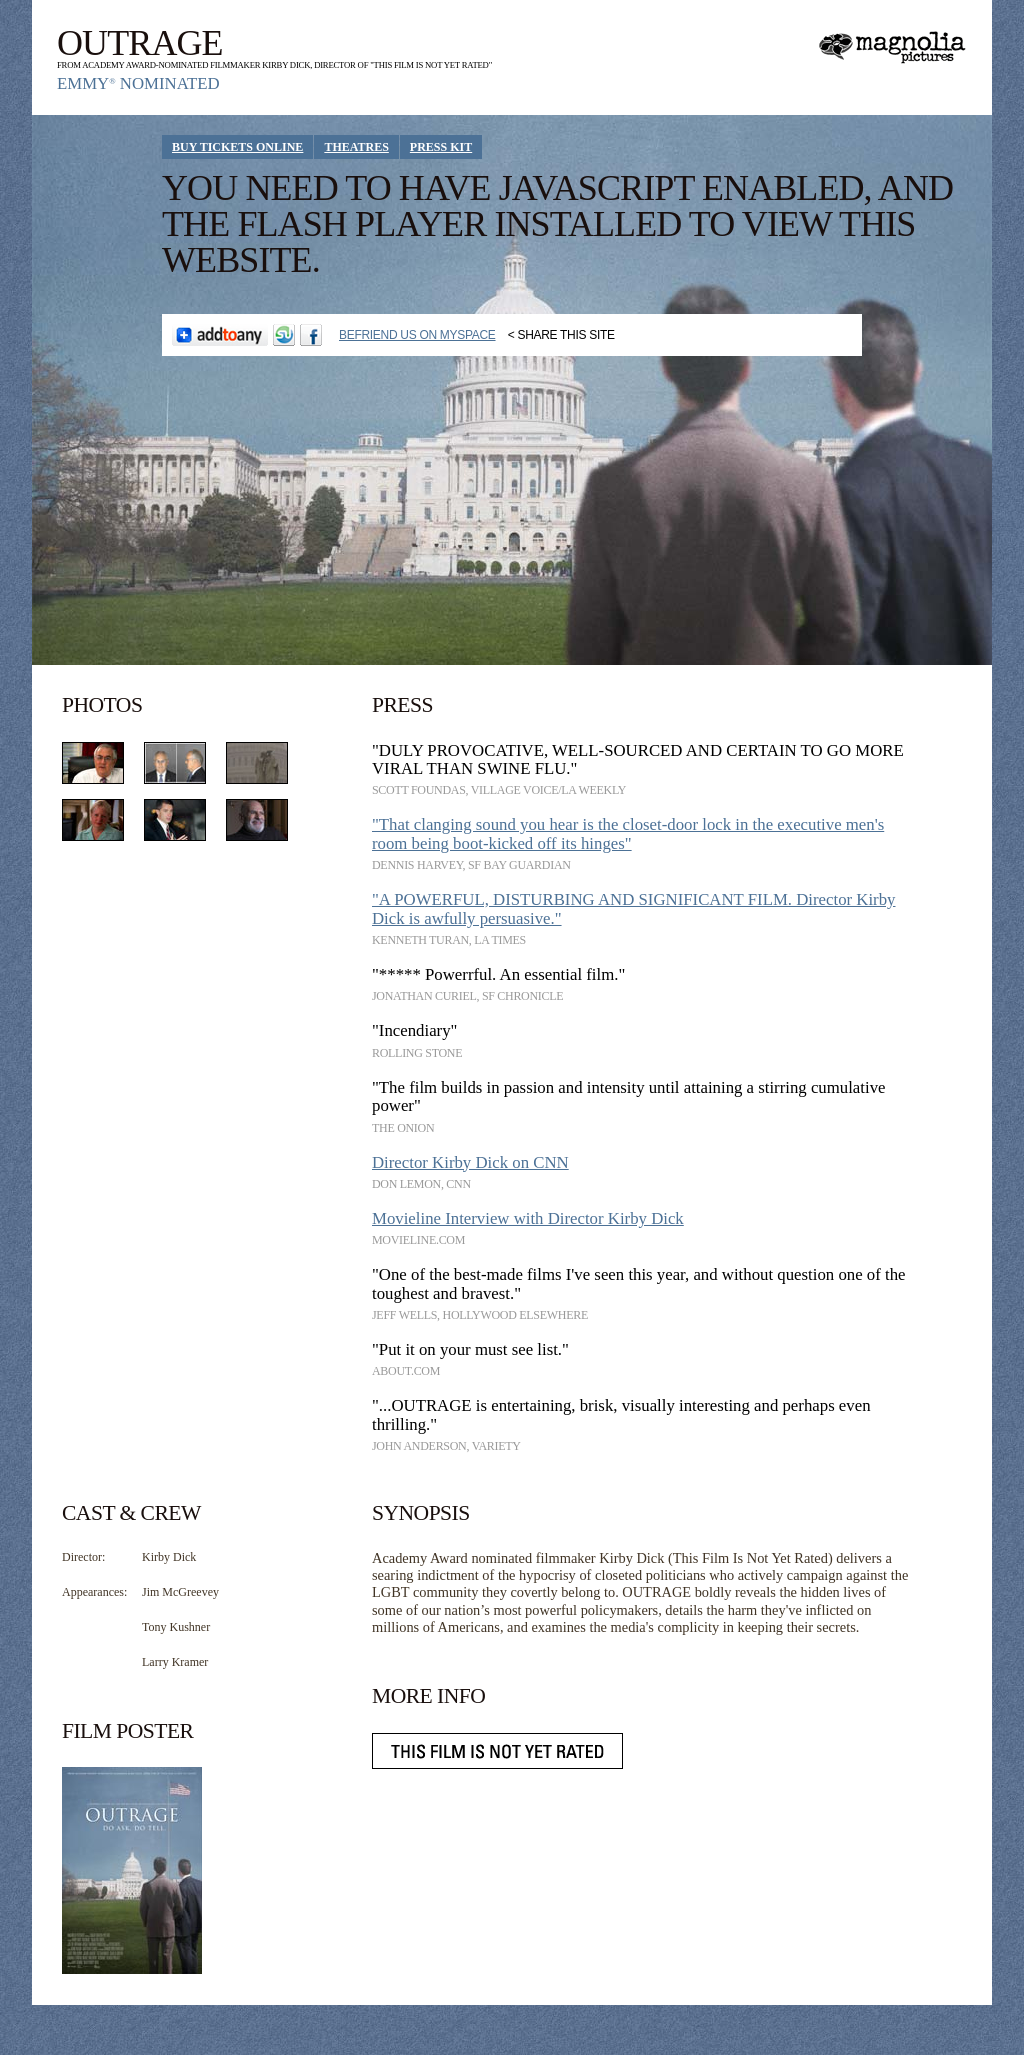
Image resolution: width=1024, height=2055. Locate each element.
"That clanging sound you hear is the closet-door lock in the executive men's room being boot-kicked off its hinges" (628, 833)
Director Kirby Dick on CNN (470, 1162)
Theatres (356, 147)
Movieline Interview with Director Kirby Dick (528, 1218)
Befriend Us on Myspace (417, 335)
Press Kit (441, 147)
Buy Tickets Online (237, 147)
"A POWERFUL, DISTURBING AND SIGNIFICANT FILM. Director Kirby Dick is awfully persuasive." (634, 908)
